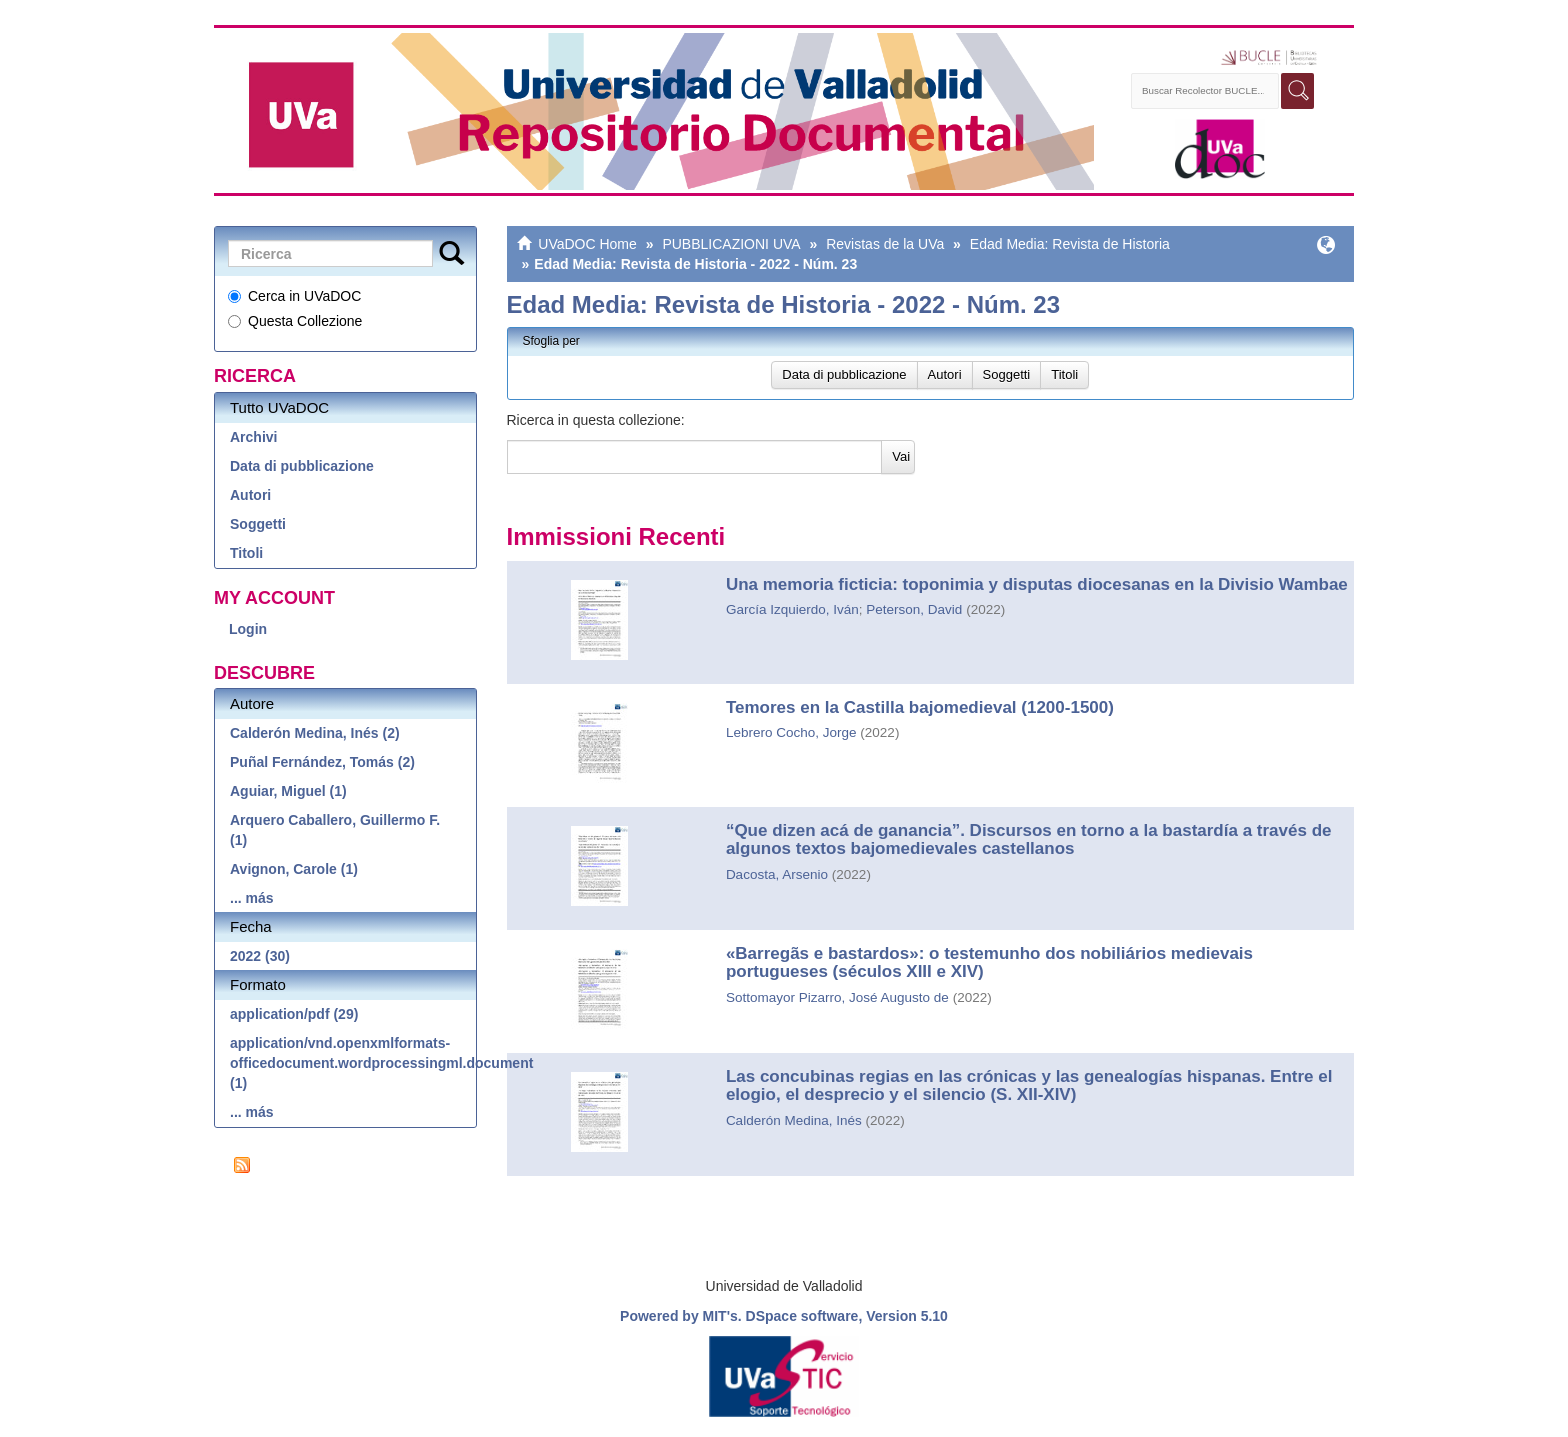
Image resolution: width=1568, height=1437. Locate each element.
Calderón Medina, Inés (794, 1120)
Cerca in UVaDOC (294, 296)
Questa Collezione (295, 321)
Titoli (246, 553)
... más (252, 898)
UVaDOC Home (587, 244)
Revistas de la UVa (885, 244)
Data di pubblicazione (302, 466)
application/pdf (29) (294, 1014)
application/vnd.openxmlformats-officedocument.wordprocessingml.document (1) (353, 1063)
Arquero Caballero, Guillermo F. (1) (335, 830)
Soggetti (258, 524)
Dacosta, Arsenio (777, 874)
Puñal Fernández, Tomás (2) (322, 762)
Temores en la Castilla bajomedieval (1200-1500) (920, 707)
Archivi (253, 437)
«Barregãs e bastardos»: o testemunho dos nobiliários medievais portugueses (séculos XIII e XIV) (989, 963)
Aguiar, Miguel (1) (288, 791)
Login (248, 629)
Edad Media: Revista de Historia (1070, 244)
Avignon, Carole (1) (294, 869)
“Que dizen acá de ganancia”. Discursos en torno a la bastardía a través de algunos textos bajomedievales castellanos (1029, 840)
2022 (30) (260, 956)
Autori (250, 495)
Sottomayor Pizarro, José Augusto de (837, 997)
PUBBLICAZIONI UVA (731, 244)
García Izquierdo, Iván (792, 609)
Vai (901, 456)
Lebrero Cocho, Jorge (791, 732)
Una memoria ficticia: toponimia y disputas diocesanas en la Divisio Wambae (1037, 584)
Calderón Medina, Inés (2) (315, 733)
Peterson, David (914, 609)
